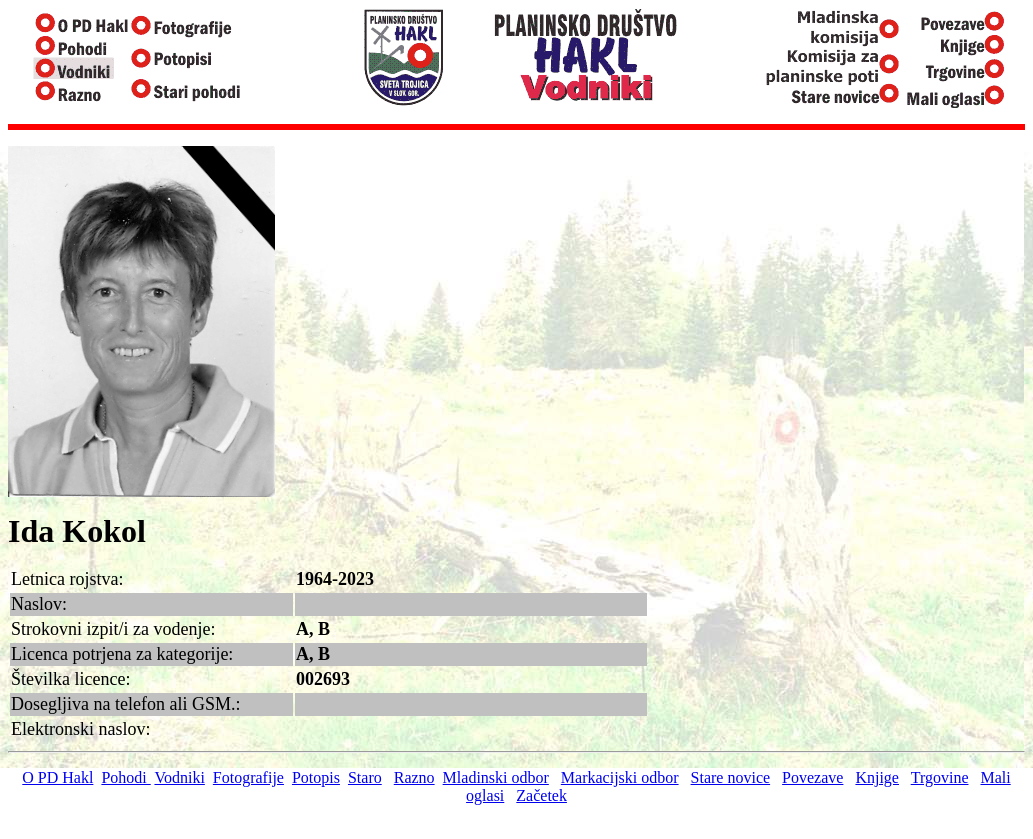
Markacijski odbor (620, 777)
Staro (365, 777)
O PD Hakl (57, 777)
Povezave (812, 777)
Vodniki (179, 777)
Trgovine (940, 777)
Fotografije (248, 777)
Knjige (877, 777)
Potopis (316, 777)
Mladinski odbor (496, 777)
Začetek (541, 795)
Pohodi (125, 777)
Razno (414, 777)
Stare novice (731, 777)
